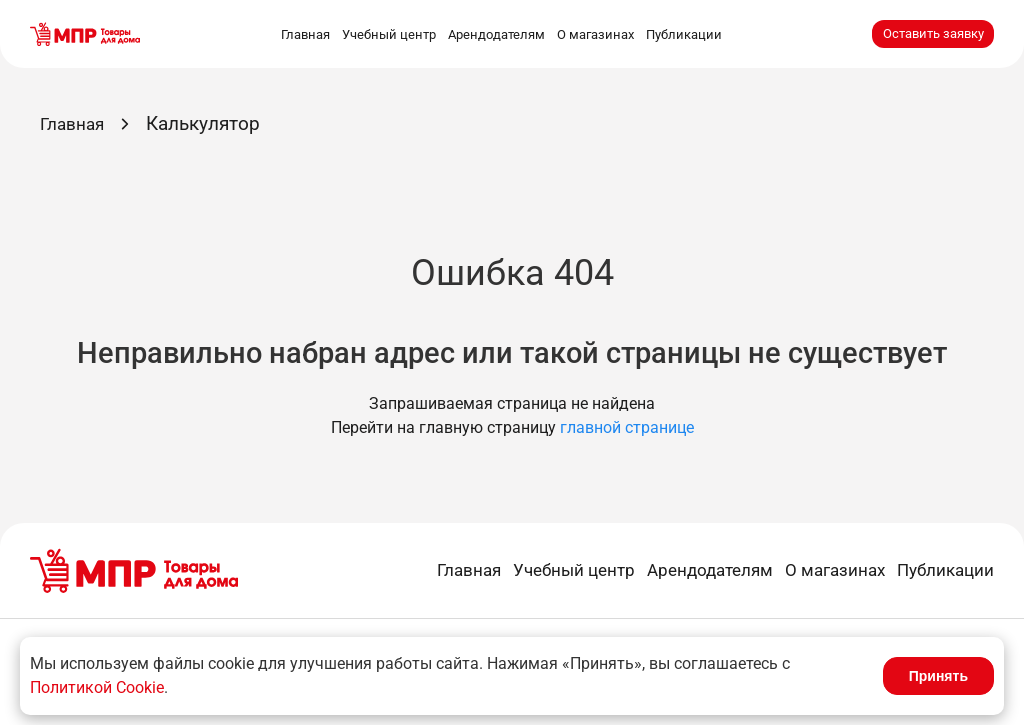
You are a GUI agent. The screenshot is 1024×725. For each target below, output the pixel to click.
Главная (305, 34)
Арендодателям (496, 34)
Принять (938, 676)
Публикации (684, 34)
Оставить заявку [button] (933, 33)
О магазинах (595, 34)
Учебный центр (389, 34)
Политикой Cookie (97, 687)
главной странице (627, 427)
